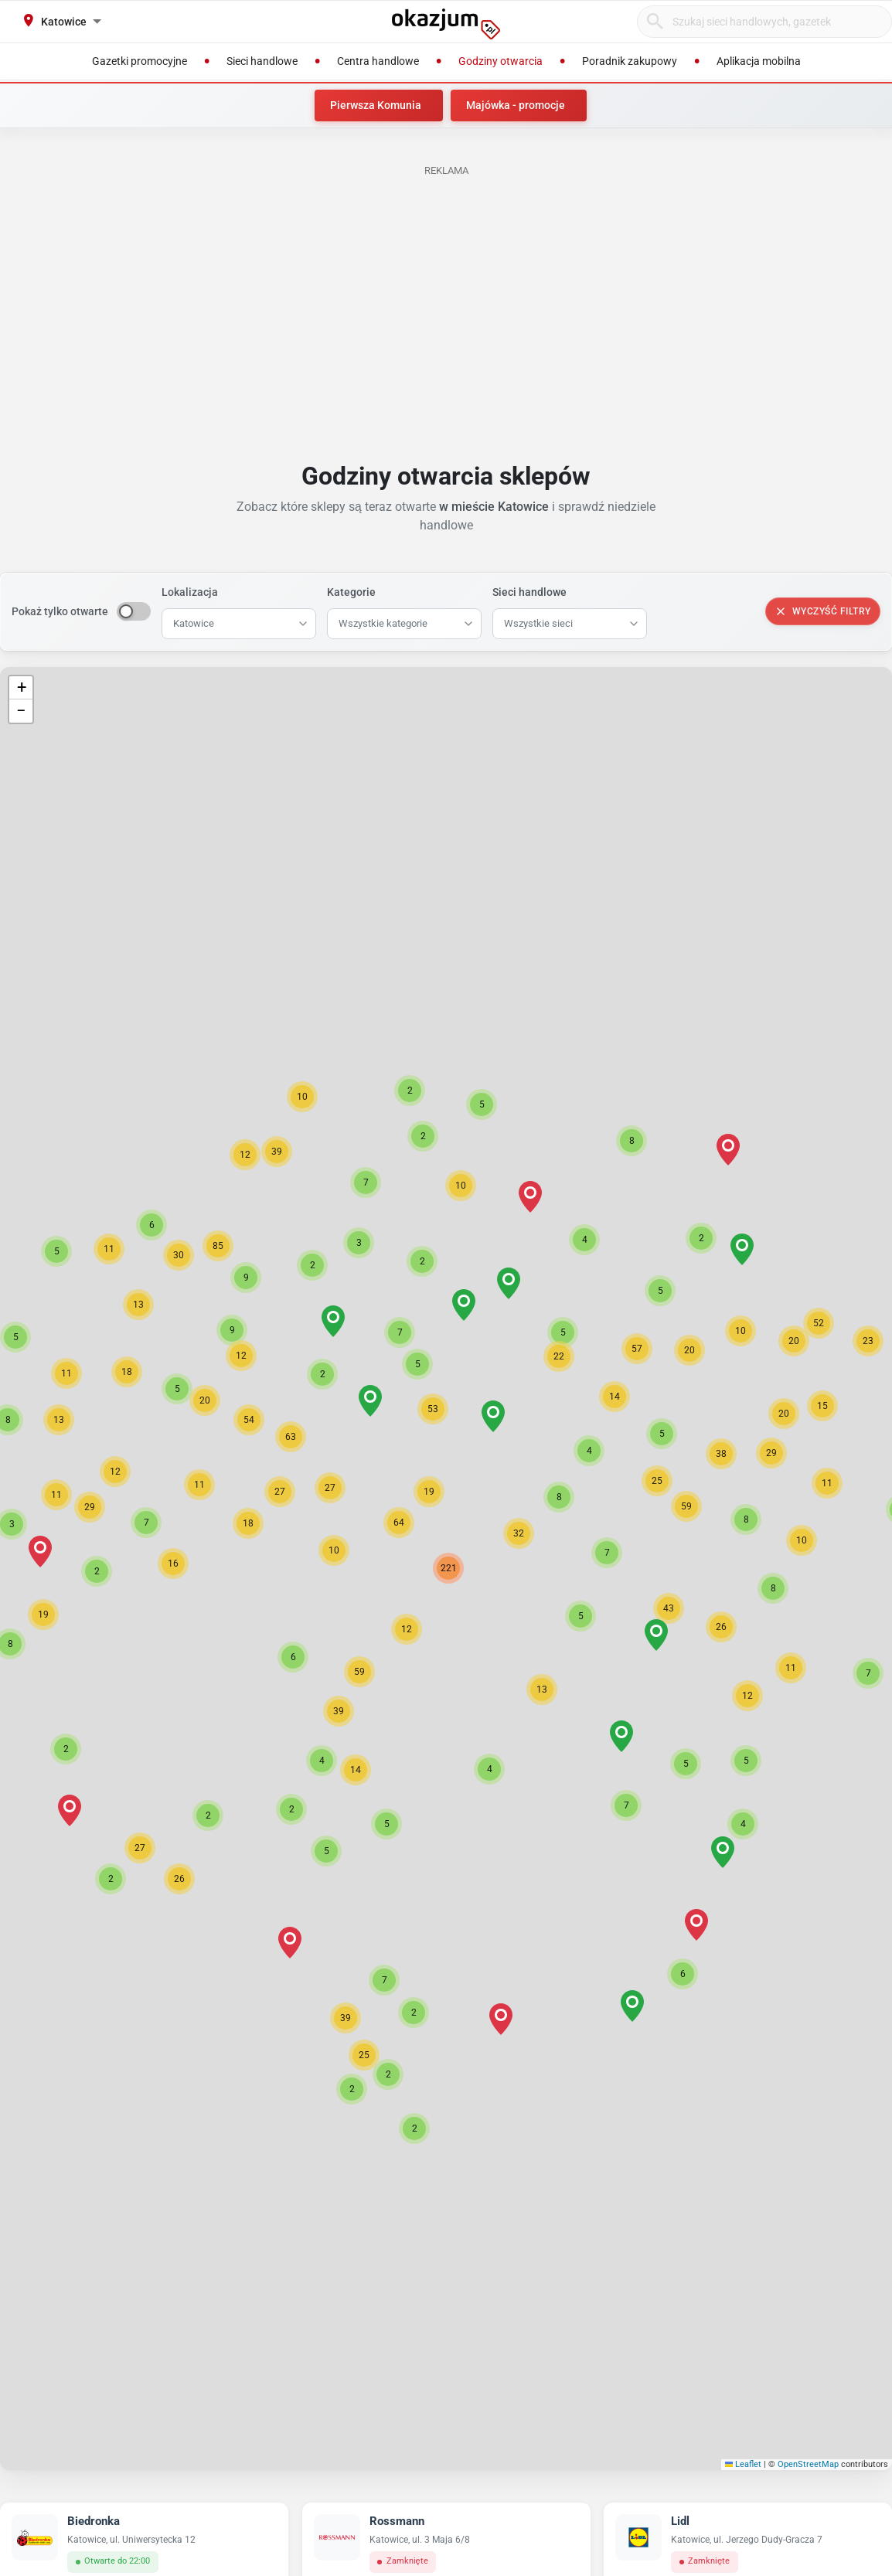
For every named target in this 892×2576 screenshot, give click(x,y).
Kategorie (351, 592)
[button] (406, 1629)
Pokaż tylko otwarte (60, 611)
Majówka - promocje (515, 105)
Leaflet (743, 2464)
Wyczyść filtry (823, 611)
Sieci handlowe (529, 592)
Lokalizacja (190, 592)
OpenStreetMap (808, 2464)
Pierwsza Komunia (375, 105)
